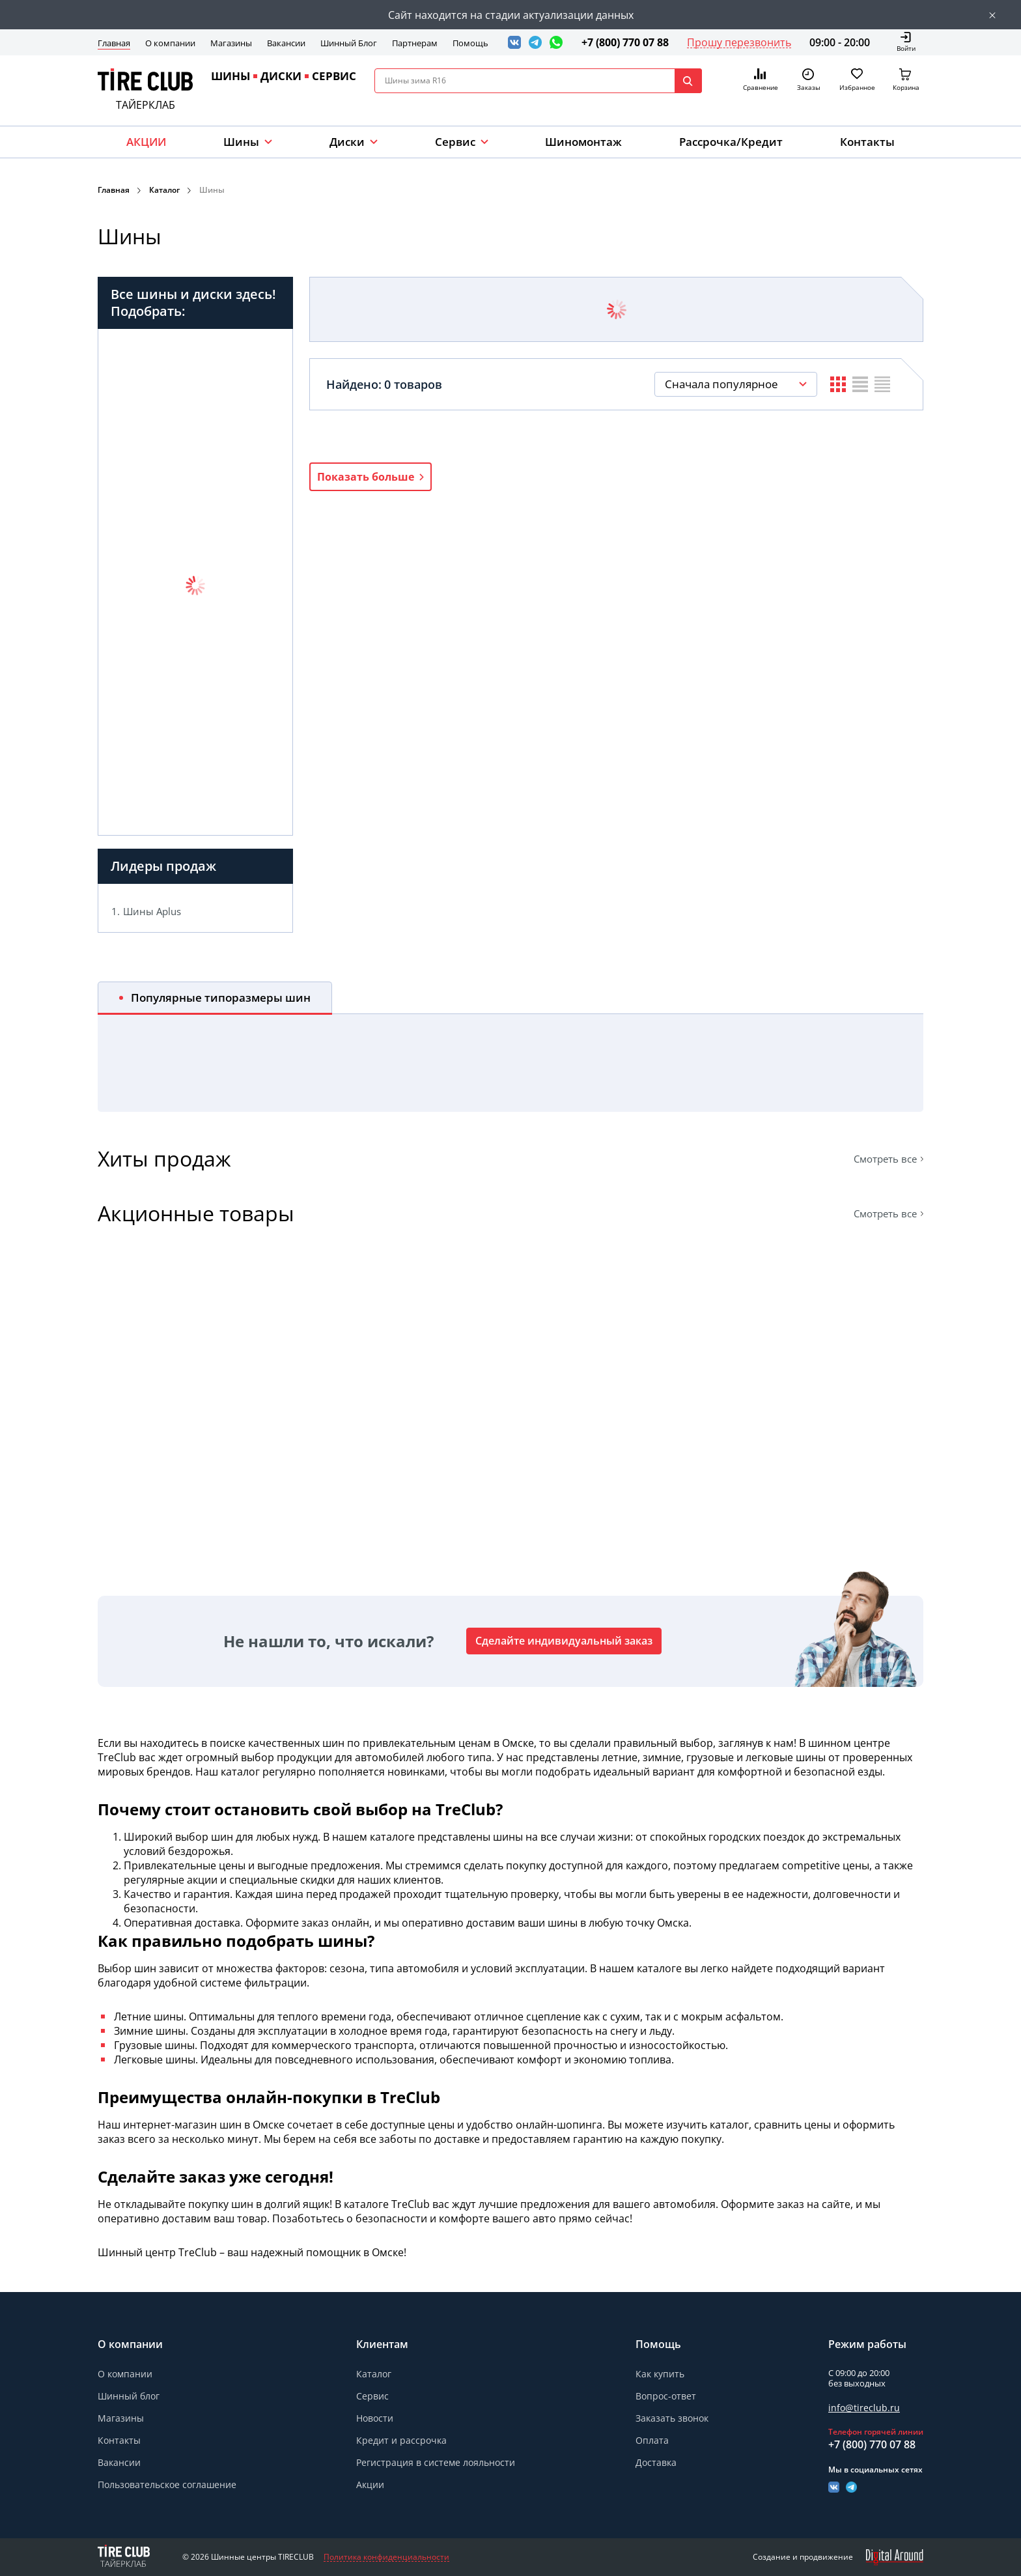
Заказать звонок (672, 2418)
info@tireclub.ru (864, 2407)
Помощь (470, 43)
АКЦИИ (146, 141)
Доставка (656, 2462)
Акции (370, 2484)
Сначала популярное (721, 383)
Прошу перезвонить (739, 42)
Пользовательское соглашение (167, 2484)
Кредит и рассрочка (401, 2440)
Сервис (372, 2396)
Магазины (231, 43)
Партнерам (415, 43)
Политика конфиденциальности (386, 2557)
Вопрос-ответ (666, 2396)
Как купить (660, 2374)
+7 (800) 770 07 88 (625, 42)
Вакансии (286, 43)
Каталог (164, 189)
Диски (347, 141)
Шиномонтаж (583, 141)
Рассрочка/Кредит (731, 141)
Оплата (652, 2440)
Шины (241, 141)
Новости (374, 2418)
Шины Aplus (152, 911)
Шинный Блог (348, 43)
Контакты (867, 141)
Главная (114, 43)
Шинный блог (129, 2396)
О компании (170, 43)
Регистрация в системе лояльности (435, 2462)
